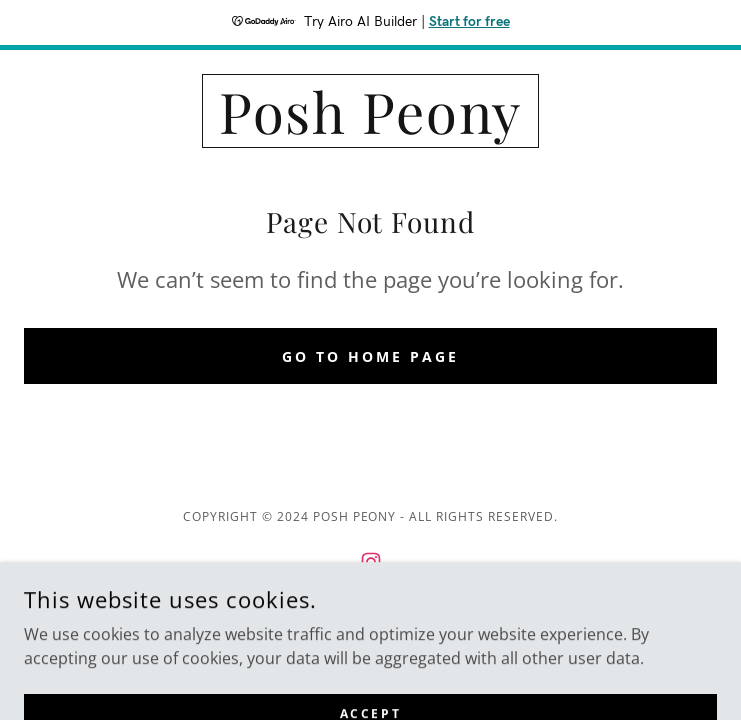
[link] (370, 111)
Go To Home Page (370, 356)
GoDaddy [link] (414, 630)
